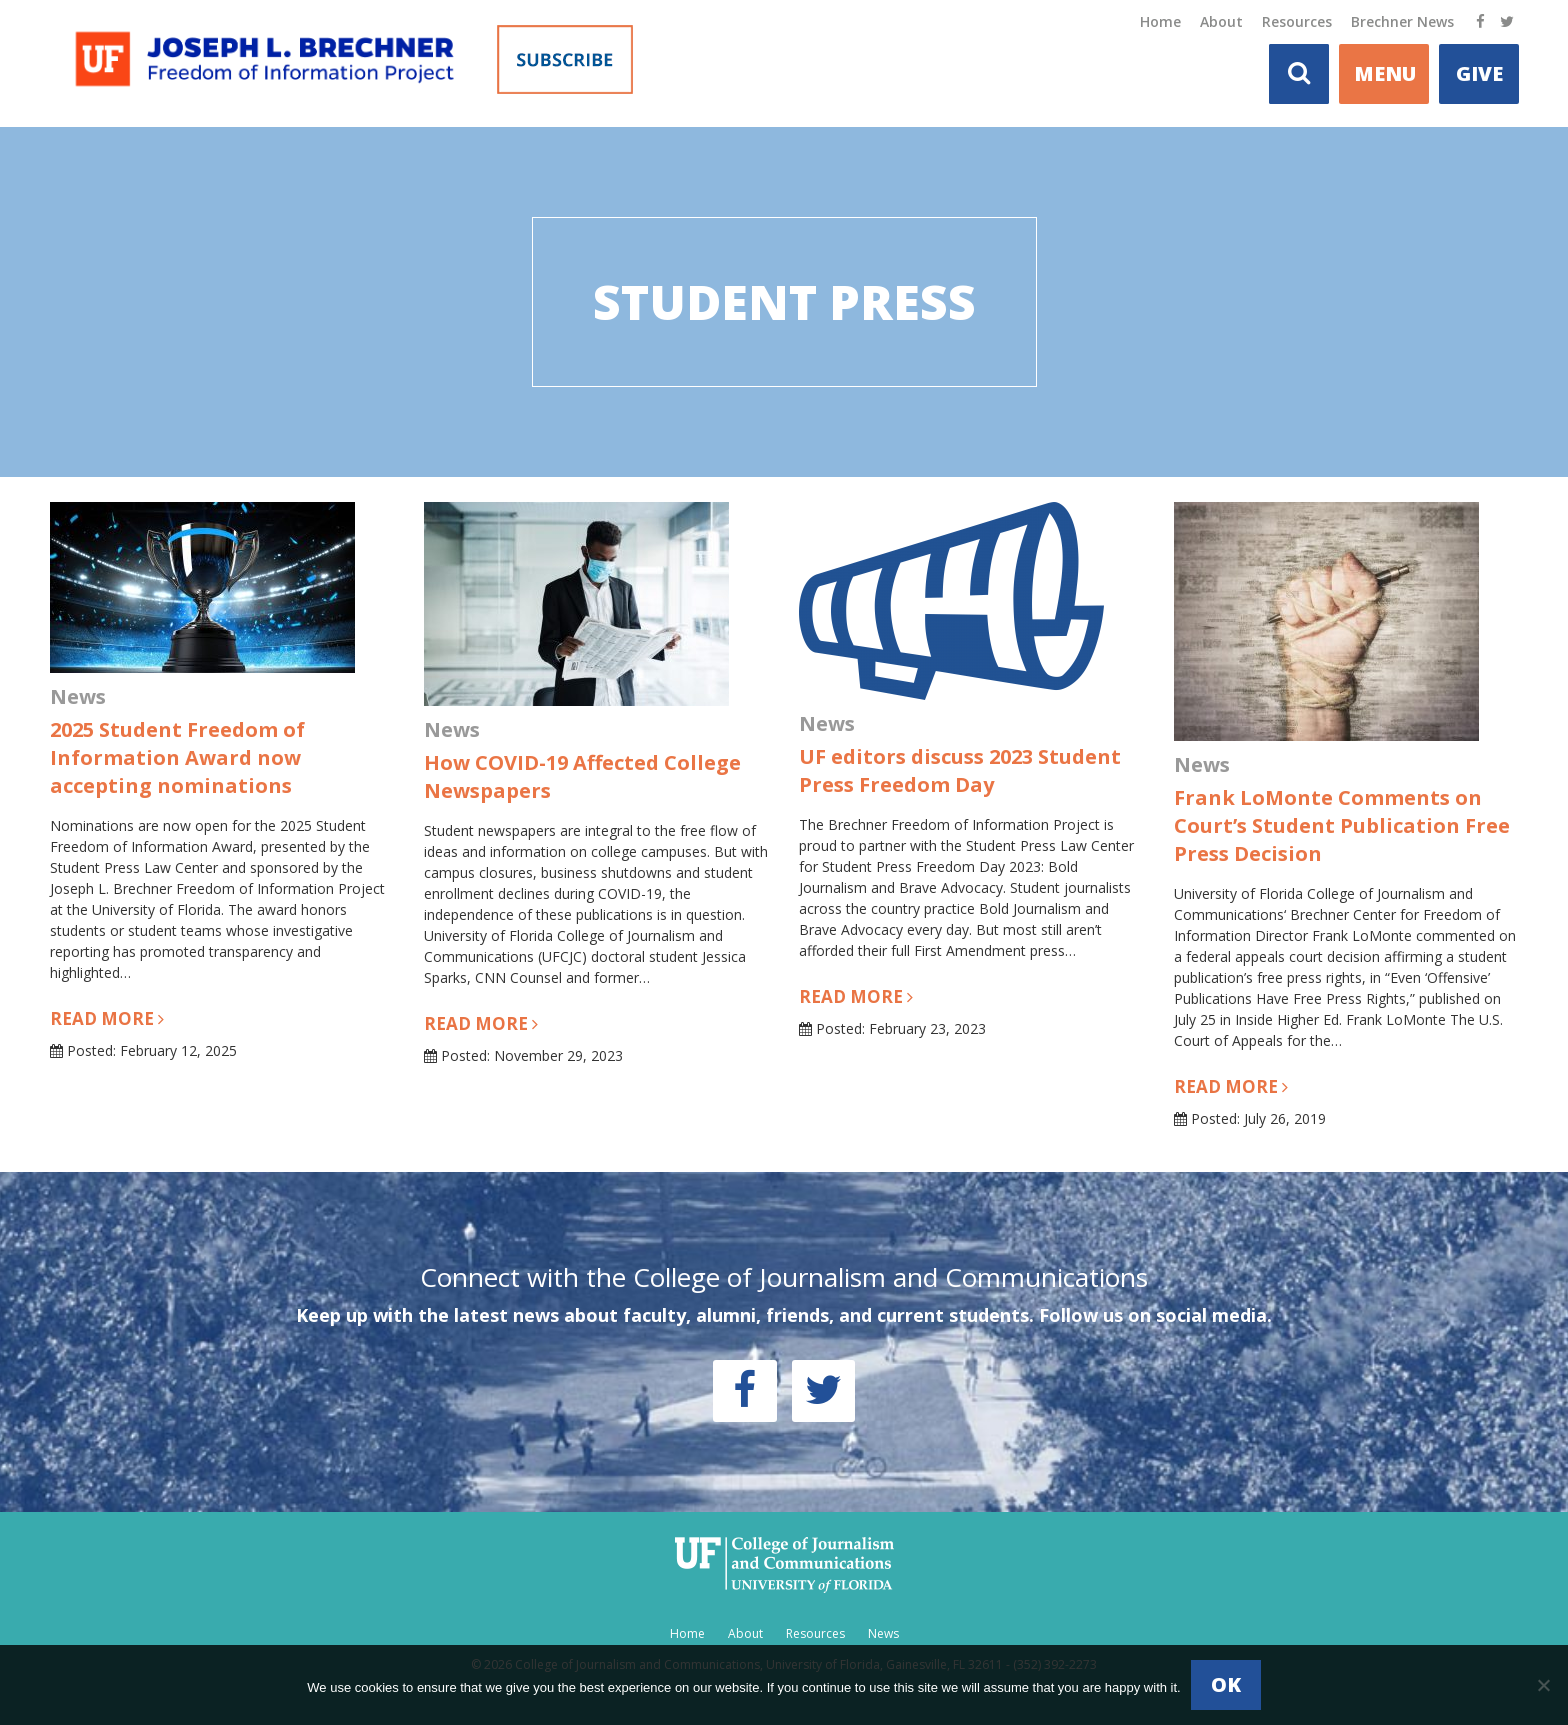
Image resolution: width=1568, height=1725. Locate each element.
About (1221, 21)
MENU (1385, 73)
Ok (1226, 1684)
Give (1479, 73)
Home (1160, 21)
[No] (1543, 1685)
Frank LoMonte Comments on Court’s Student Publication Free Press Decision (1342, 825)
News (883, 1633)
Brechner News (1402, 21)
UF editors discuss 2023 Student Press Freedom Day (960, 770)
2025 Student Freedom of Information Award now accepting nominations (177, 757)
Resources (1297, 21)
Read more (107, 1018)
